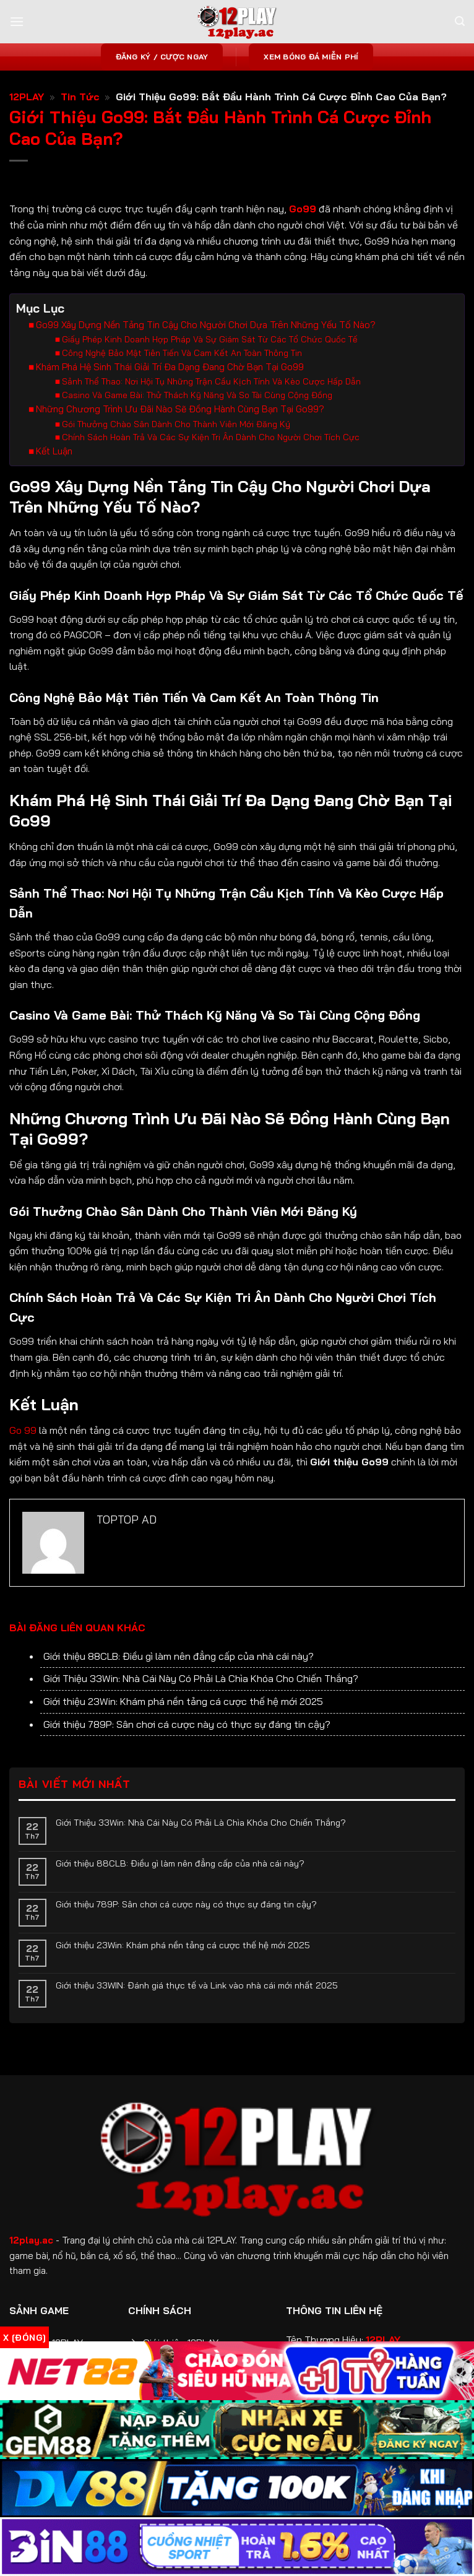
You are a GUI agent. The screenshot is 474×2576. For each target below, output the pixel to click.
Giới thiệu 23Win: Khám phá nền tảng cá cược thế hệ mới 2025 (183, 1701)
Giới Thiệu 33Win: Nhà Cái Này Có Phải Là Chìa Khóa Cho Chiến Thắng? (200, 1678)
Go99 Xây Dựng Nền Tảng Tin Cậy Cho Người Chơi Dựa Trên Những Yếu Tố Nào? (206, 325)
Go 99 (23, 1430)
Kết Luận (54, 451)
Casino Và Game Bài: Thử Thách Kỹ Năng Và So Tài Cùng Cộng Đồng (197, 394)
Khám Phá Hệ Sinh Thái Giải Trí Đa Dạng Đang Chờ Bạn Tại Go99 (170, 367)
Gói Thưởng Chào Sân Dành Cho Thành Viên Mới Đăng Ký (176, 423)
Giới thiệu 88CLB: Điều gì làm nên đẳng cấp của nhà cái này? (178, 1656)
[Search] (460, 21)
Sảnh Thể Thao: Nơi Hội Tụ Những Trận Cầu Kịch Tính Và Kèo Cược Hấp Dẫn (211, 381)
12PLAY (26, 96)
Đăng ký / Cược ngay (162, 56)
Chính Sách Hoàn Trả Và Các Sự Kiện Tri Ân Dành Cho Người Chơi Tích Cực (211, 437)
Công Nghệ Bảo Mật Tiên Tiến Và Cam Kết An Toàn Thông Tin (182, 352)
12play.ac (31, 2240)
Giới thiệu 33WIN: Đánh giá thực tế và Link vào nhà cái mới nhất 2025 (197, 1985)
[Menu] (16, 21)
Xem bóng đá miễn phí (311, 56)
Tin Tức (80, 96)
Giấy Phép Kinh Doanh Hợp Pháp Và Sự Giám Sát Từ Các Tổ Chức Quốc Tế (210, 339)
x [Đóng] (24, 2337)
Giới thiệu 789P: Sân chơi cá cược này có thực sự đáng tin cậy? (186, 1724)
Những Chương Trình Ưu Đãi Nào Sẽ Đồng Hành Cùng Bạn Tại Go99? (180, 409)
